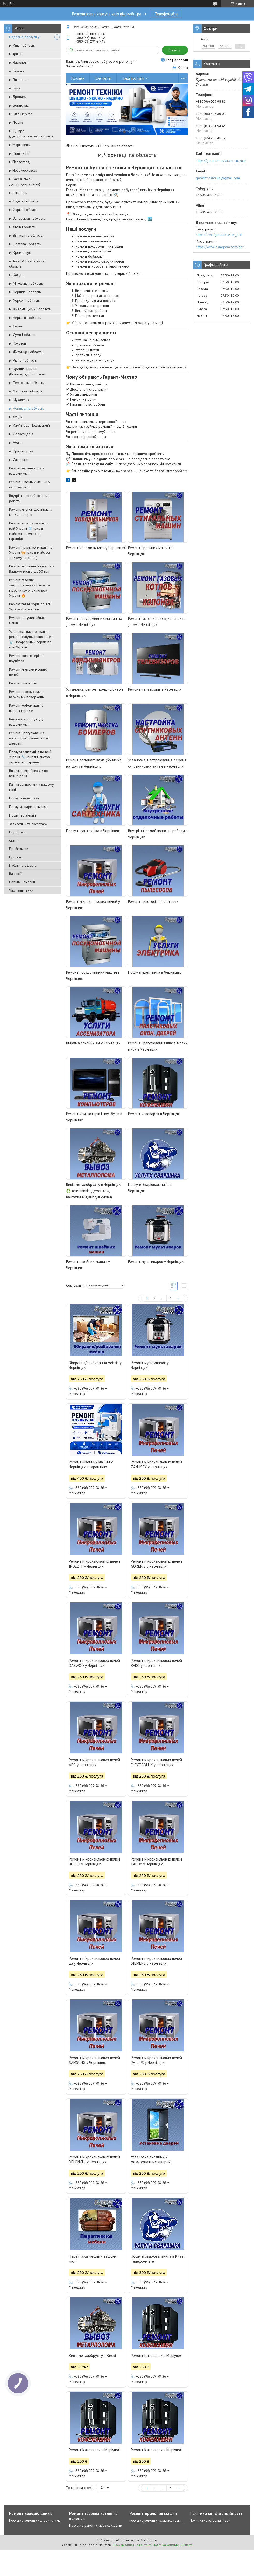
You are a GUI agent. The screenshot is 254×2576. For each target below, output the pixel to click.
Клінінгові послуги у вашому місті (31, 787)
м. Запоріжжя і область (27, 218)
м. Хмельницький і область (30, 309)
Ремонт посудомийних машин (27, 620)
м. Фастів (16, 122)
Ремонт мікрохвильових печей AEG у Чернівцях (94, 1762)
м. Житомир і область (25, 351)
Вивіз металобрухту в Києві (92, 2355)
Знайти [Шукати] (175, 50)
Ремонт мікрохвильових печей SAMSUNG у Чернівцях (94, 2060)
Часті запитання (21, 890)
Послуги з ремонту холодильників (35, 2520)
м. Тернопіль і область (26, 382)
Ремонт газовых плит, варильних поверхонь (26, 694)
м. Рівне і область (23, 360)
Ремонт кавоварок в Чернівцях (154, 1113)
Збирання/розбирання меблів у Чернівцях (95, 1365)
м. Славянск (18, 459)
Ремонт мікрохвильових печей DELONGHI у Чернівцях (94, 2159)
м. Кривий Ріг (19, 153)
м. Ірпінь (15, 54)
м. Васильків (18, 62)
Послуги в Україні (23, 815)
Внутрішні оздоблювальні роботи (29, 498)
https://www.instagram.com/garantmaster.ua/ (221, 246)
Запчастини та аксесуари (28, 824)
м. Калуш (16, 274)
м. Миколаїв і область (26, 283)
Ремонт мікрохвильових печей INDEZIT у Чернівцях (94, 1564)
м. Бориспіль (19, 105)
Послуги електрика (24, 798)
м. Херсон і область (24, 300)
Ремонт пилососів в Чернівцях (153, 901)
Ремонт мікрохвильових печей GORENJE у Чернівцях (156, 1564)
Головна (77, 78)
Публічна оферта (23, 865)
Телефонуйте (166, 13)
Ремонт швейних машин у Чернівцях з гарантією (91, 1464)
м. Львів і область (22, 226)
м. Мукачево (19, 399)
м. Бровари (18, 96)
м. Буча (14, 88)
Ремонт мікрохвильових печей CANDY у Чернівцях (156, 1861)
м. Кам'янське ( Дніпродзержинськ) (24, 181)
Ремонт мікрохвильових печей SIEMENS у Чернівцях (156, 1961)
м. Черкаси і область (25, 317)
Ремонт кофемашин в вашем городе (26, 708)
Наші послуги (133, 78)
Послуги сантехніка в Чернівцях (93, 830)
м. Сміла (15, 326)
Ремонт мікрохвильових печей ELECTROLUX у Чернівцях (156, 1762)
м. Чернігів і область (25, 292)
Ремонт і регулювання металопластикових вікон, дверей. (29, 738)
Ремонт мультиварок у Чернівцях (156, 1261)
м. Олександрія (21, 434)
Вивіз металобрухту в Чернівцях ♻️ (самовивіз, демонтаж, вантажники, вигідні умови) (93, 1190)
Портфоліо (17, 832)
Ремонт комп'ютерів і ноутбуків (26, 658)
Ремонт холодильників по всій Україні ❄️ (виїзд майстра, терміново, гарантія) (29, 531)
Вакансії (15, 873)
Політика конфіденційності (210, 2520)
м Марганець (19, 144)
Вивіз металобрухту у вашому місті (26, 722)
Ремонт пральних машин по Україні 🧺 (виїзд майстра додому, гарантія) (31, 552)
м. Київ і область (22, 45)
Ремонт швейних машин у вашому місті (29, 484)
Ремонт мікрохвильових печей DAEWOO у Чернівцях (94, 1663)
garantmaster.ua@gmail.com (218, 178)
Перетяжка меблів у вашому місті (93, 2259)
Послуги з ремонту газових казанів (95, 2525)
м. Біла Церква (20, 113)
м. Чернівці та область (26, 408)
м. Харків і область (23, 209)
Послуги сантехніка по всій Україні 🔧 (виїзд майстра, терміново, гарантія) (30, 756)
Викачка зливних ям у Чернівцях (93, 1043)
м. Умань (15, 442)
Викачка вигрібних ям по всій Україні (28, 773)
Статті (13, 840)
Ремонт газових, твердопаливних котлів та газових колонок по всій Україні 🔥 (29, 588)
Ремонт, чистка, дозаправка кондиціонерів (30, 512)
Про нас (15, 857)
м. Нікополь (18, 192)
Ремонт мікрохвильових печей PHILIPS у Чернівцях (156, 2060)
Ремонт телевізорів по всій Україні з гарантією (30, 607)
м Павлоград (19, 161)
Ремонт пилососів (23, 683)
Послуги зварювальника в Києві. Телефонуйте (158, 2259)
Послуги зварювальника (28, 806)
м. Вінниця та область (26, 235)
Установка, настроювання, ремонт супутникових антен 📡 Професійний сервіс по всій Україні (31, 639)
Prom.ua (152, 2540)
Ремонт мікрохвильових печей (28, 672)
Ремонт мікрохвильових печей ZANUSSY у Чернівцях (156, 1464)
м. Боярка (16, 71)
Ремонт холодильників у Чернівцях (95, 547)
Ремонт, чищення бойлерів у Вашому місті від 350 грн (31, 569)
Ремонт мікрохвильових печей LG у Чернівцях (94, 1961)
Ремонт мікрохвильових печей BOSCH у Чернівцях (94, 1861)
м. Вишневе (18, 79)
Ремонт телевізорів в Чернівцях (154, 689)
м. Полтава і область (25, 244)
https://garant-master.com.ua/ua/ (221, 160)
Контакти (103, 78)
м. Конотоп (17, 343)
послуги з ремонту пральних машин (155, 2520)
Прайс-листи (18, 848)
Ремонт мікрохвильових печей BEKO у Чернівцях (156, 1663)
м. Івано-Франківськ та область (26, 264)
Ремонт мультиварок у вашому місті (26, 471)
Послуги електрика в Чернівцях (154, 972)
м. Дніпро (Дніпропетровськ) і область (31, 133)
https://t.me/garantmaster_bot (219, 234)
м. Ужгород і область (25, 391)
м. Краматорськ (21, 451)
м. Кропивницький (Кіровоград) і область (27, 371)
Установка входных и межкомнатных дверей (151, 2159)
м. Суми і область (22, 334)
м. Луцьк (15, 417)
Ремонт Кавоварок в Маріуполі (156, 2355)
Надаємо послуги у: (24, 36)
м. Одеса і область (23, 201)
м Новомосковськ (23, 170)
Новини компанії (22, 882)
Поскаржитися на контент (132, 2545)
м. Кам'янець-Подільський (29, 425)
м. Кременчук (20, 252)
